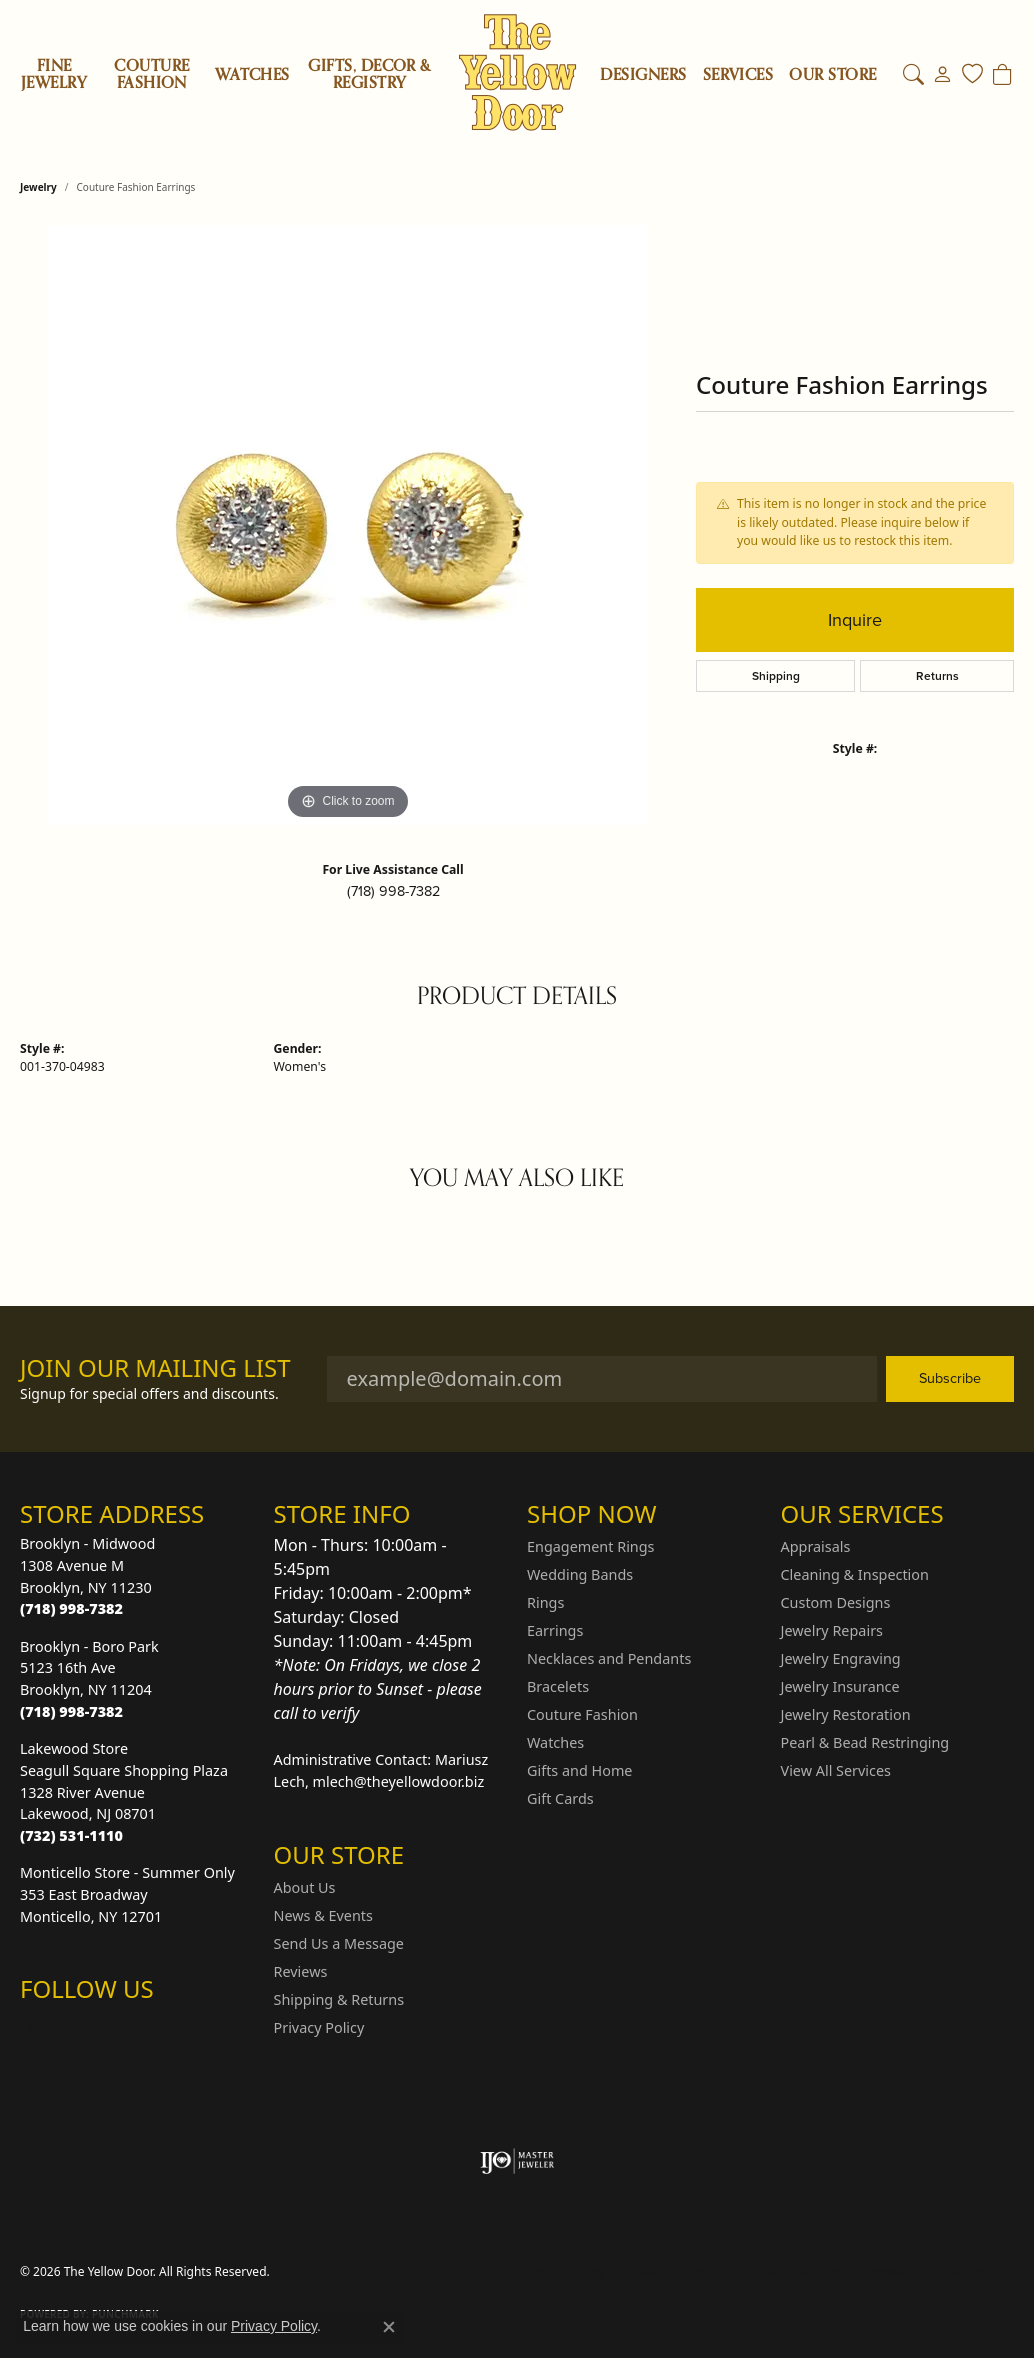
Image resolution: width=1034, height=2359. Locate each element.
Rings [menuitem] (545, 1602)
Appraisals (816, 1546)
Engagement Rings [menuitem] (591, 1546)
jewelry (38, 187)
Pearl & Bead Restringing (865, 1742)
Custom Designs (836, 1602)
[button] (913, 75)
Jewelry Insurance (840, 1686)
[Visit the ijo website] (517, 2161)
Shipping (776, 676)
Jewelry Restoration (846, 1714)
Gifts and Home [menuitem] (579, 1770)
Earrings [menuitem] (555, 1630)
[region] (348, 525)
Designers (643, 75)
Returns (937, 676)
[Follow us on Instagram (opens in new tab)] (40, 2029)
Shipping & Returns (339, 1999)
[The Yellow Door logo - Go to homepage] (517, 72)
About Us (305, 1887)
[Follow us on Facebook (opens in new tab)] (88, 2029)
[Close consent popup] (389, 2327)
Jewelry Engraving (841, 1658)
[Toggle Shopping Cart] (1002, 75)
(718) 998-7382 (393, 891)
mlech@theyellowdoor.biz (399, 1781)
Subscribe (950, 1378)
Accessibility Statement (934, 2271)
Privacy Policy (319, 2027)
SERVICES (738, 75)
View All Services (836, 1770)
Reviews (301, 1971)
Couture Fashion (151, 74)
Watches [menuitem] (555, 1742)
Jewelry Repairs (832, 1630)
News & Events (323, 1915)
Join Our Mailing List (155, 1368)
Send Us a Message (339, 1943)
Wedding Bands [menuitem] (580, 1574)
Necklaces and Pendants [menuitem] (609, 1658)
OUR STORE (832, 75)
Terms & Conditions (786, 2271)
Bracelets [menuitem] (558, 1686)
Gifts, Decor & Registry (369, 74)
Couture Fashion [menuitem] (582, 1714)
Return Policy (567, 2271)
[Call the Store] (71, 1608)
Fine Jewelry (54, 74)
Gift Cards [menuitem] (560, 1798)
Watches (252, 75)
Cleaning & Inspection (855, 1574)
